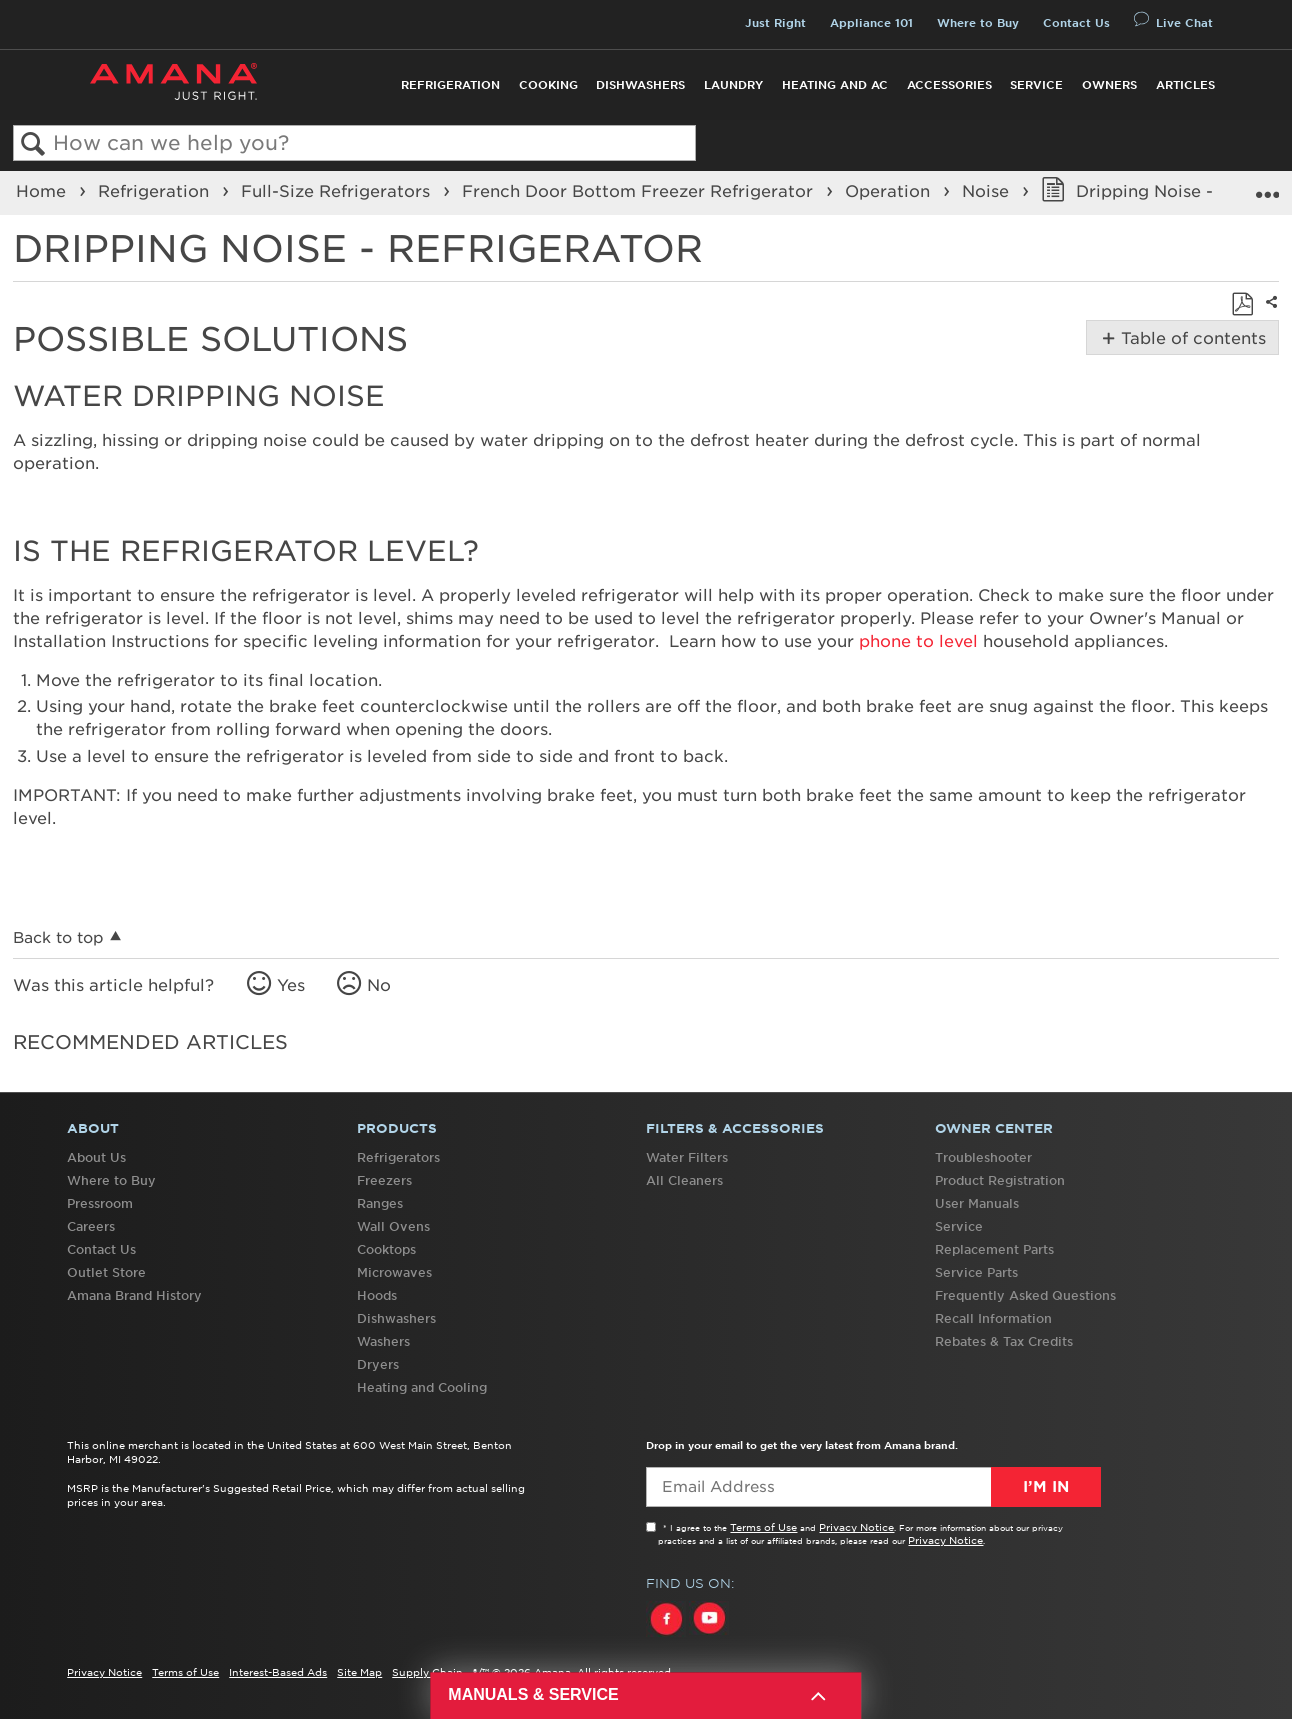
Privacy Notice (856, 1527)
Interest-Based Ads (278, 1672)
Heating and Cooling (422, 1387)
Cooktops (386, 1249)
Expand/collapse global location (1267, 186)
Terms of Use (763, 1527)
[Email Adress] (873, 1487)
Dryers (378, 1364)
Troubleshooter (983, 1157)
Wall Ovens (393, 1226)
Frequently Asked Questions (1025, 1295)
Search (33, 144)
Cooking (548, 85)
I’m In (1046, 1487)
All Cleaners (684, 1180)
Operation (890, 191)
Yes (291, 985)
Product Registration (1000, 1180)
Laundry (733, 85)
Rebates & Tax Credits (1004, 1341)
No (379, 985)
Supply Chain (427, 1672)
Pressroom (100, 1203)
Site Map (359, 1672)
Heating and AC (835, 85)
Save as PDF (1242, 304)
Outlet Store (106, 1272)
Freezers (384, 1180)
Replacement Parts (994, 1249)
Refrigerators (398, 1157)
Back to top (58, 937)
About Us (96, 1157)
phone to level (918, 641)
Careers (91, 1226)
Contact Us (1076, 23)
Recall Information (993, 1318)
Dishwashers (640, 85)
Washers (383, 1341)
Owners (1109, 85)
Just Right (775, 23)
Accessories (949, 85)
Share (1269, 315)
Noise (988, 191)
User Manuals (977, 1203)
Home (43, 191)
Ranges (380, 1203)
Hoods (377, 1295)
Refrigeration (450, 85)
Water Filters (687, 1157)
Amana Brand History (134, 1295)
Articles (1185, 85)
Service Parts (976, 1272)
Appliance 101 (871, 23)
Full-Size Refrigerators (338, 191)
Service (1036, 85)
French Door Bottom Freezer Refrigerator (640, 191)
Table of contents (1191, 338)
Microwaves (394, 1272)
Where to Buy (978, 23)
